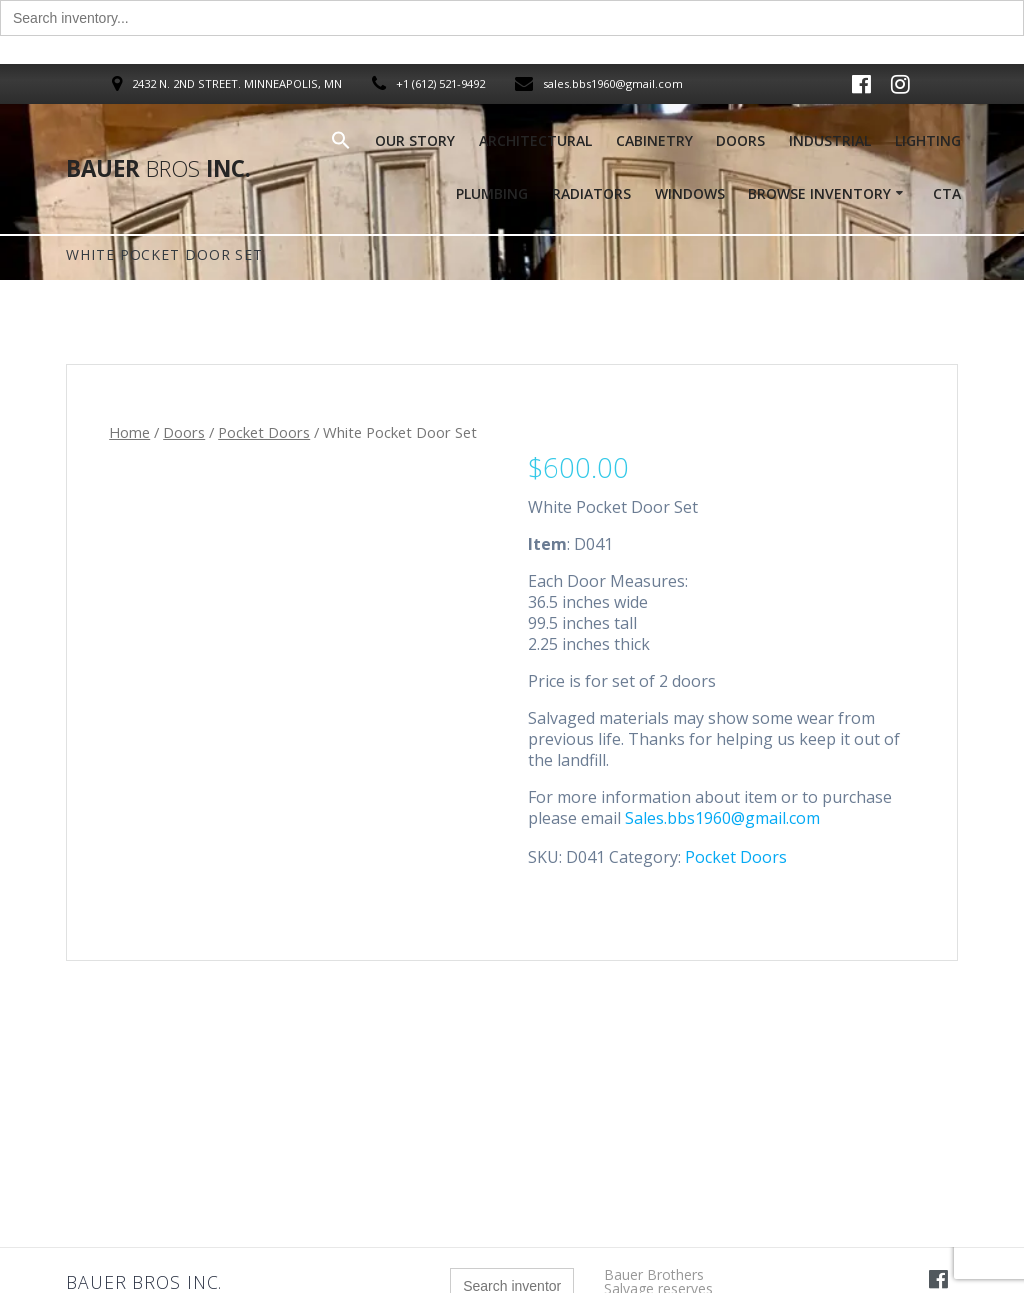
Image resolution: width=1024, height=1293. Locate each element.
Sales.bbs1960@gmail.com (722, 818)
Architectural (535, 140)
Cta (947, 193)
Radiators (591, 193)
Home (129, 432)
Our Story (415, 140)
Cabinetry (654, 140)
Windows (690, 193)
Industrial (830, 140)
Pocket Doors (264, 432)
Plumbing (492, 193)
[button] (341, 144)
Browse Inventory (819, 193)
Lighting (928, 140)
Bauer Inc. (158, 169)
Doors (740, 140)
